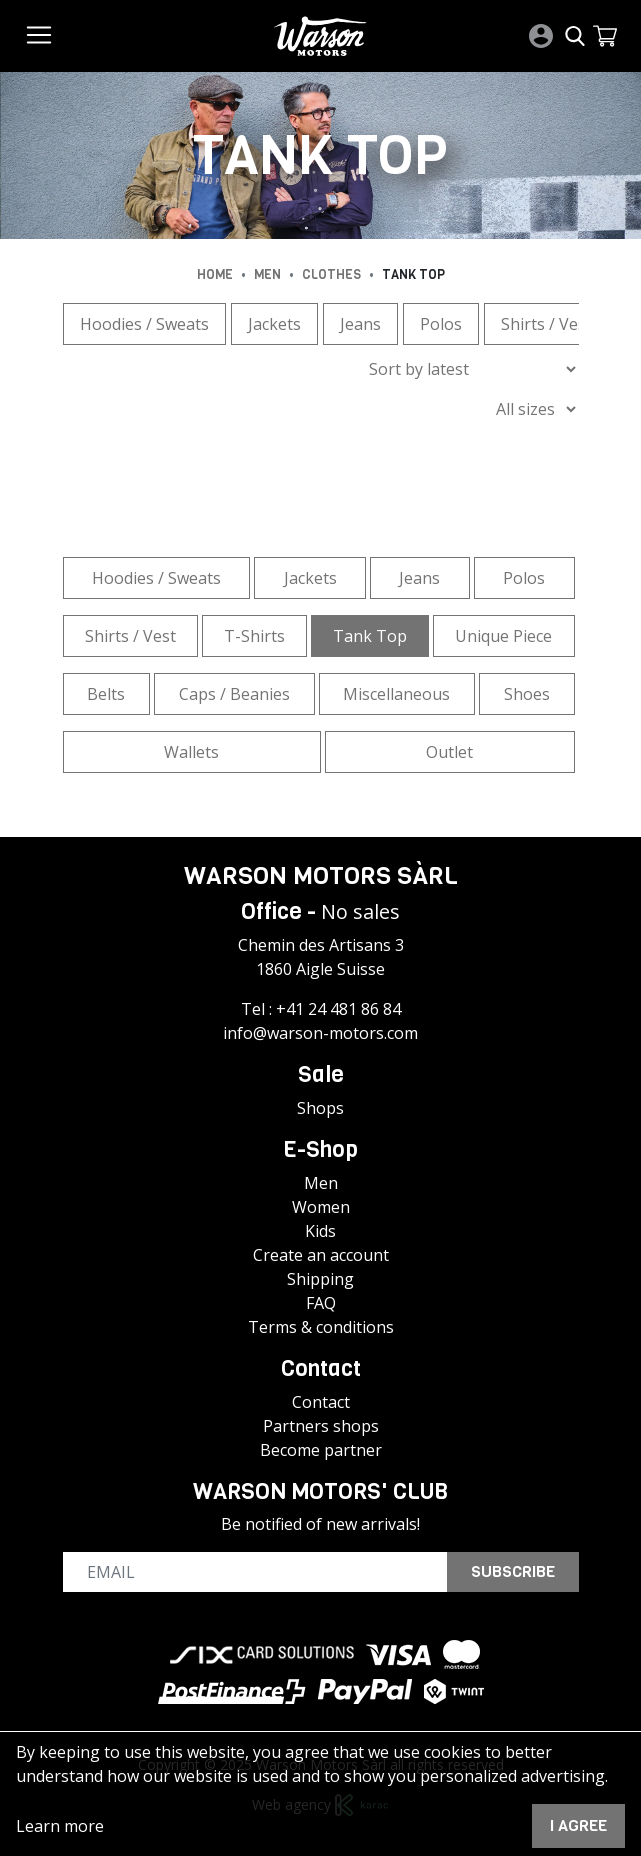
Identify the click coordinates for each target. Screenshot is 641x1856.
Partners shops (321, 1426)
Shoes (527, 694)
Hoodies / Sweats (144, 324)
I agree (578, 1825)
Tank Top (370, 636)
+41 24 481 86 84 (338, 1009)
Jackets (274, 324)
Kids (320, 1231)
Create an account (321, 1255)
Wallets (191, 752)
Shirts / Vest (546, 324)
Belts (106, 694)
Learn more (60, 1826)
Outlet (449, 752)
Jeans (360, 324)
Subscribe (513, 1571)
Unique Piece (503, 636)
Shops (320, 1108)
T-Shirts (254, 636)
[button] (605, 36)
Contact (321, 1402)
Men (321, 1183)
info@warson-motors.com (320, 1033)
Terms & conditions (321, 1327)
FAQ (321, 1303)
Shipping (320, 1279)
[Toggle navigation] (39, 35)
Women (321, 1207)
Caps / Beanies (234, 694)
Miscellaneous (396, 694)
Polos (441, 324)
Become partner (321, 1450)
